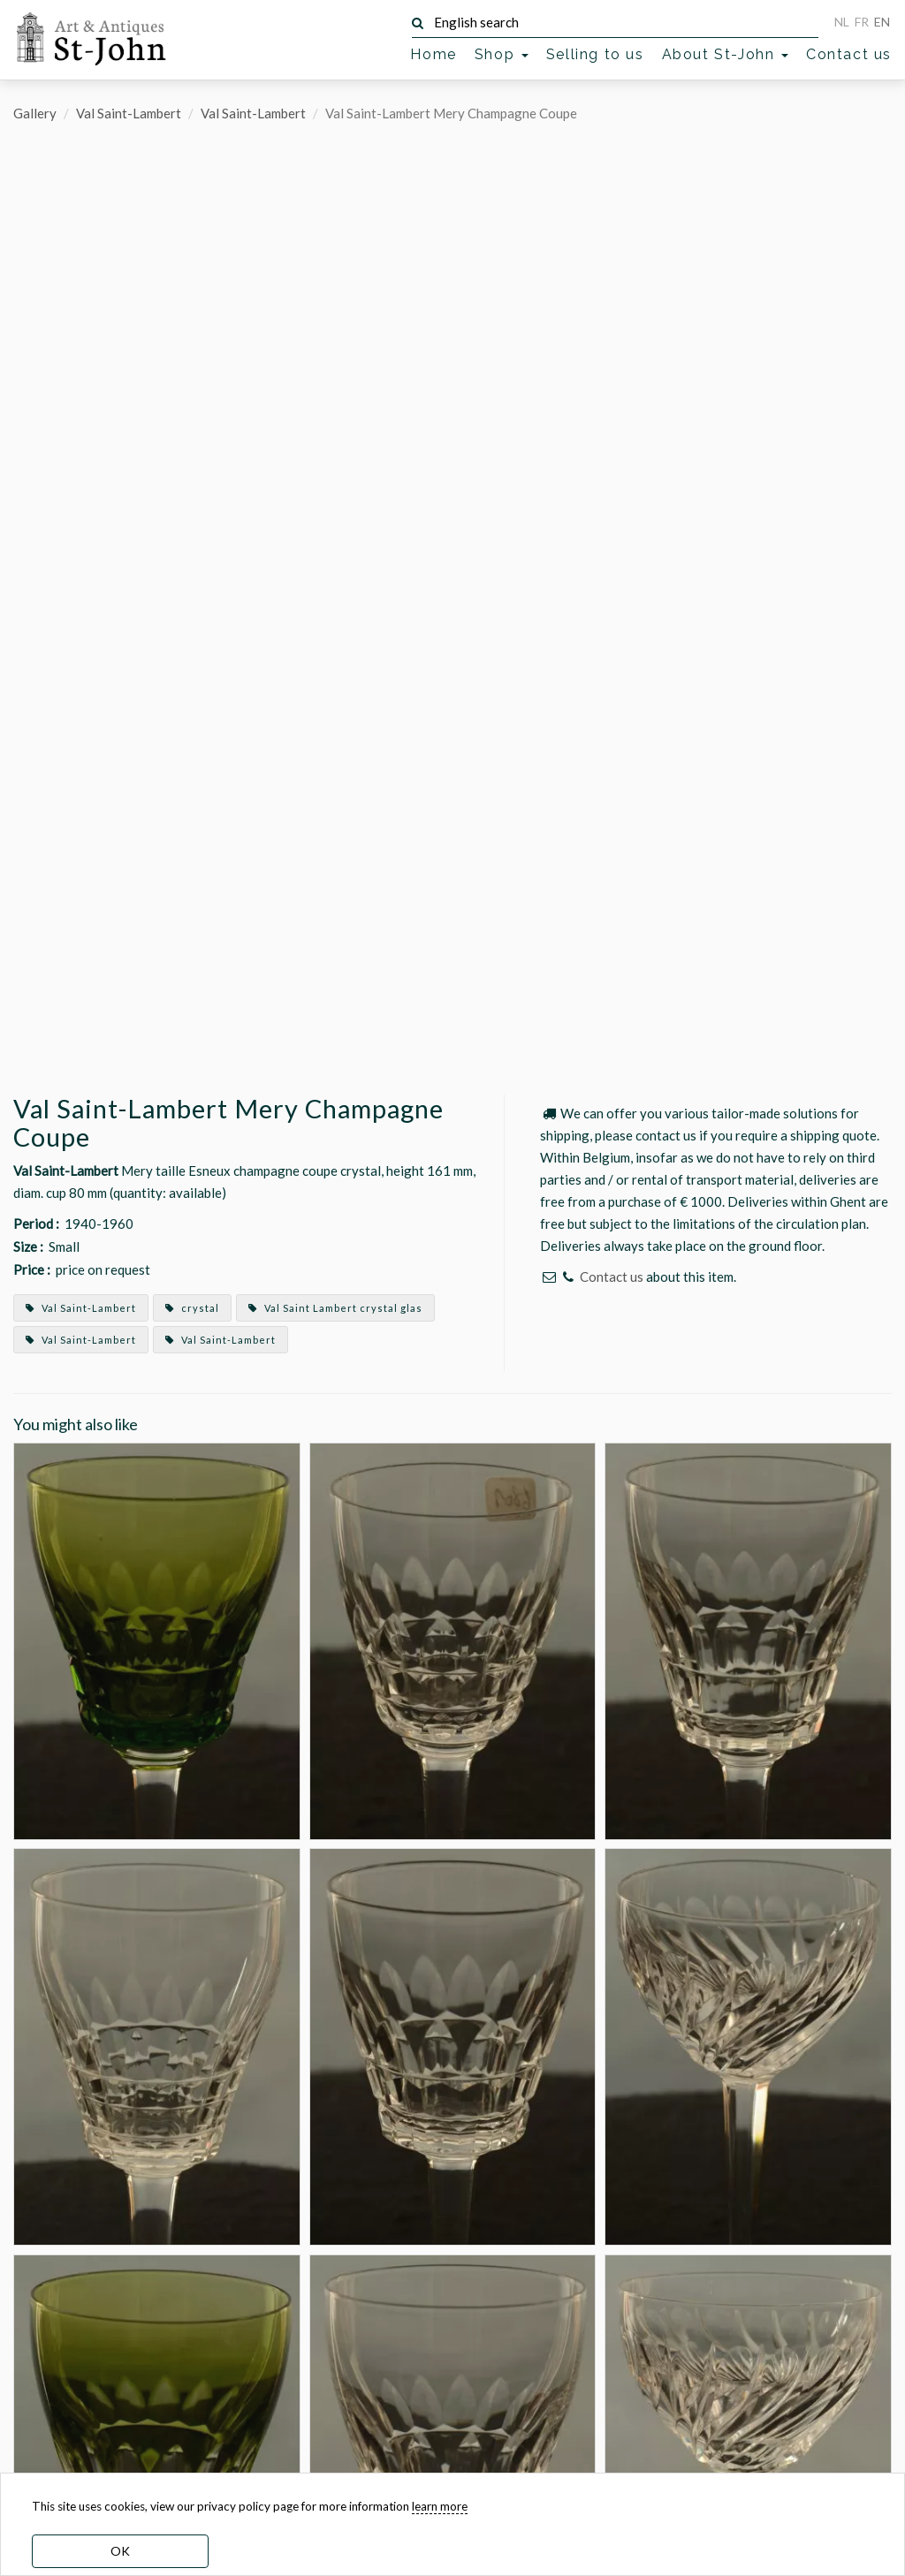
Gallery (35, 113)
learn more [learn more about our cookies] (440, 2506)
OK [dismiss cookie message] (120, 2550)
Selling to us (595, 54)
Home (433, 54)
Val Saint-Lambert (128, 113)
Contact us (849, 54)
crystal (192, 1308)
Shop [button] (502, 54)
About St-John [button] (725, 54)
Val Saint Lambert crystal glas (335, 1308)
